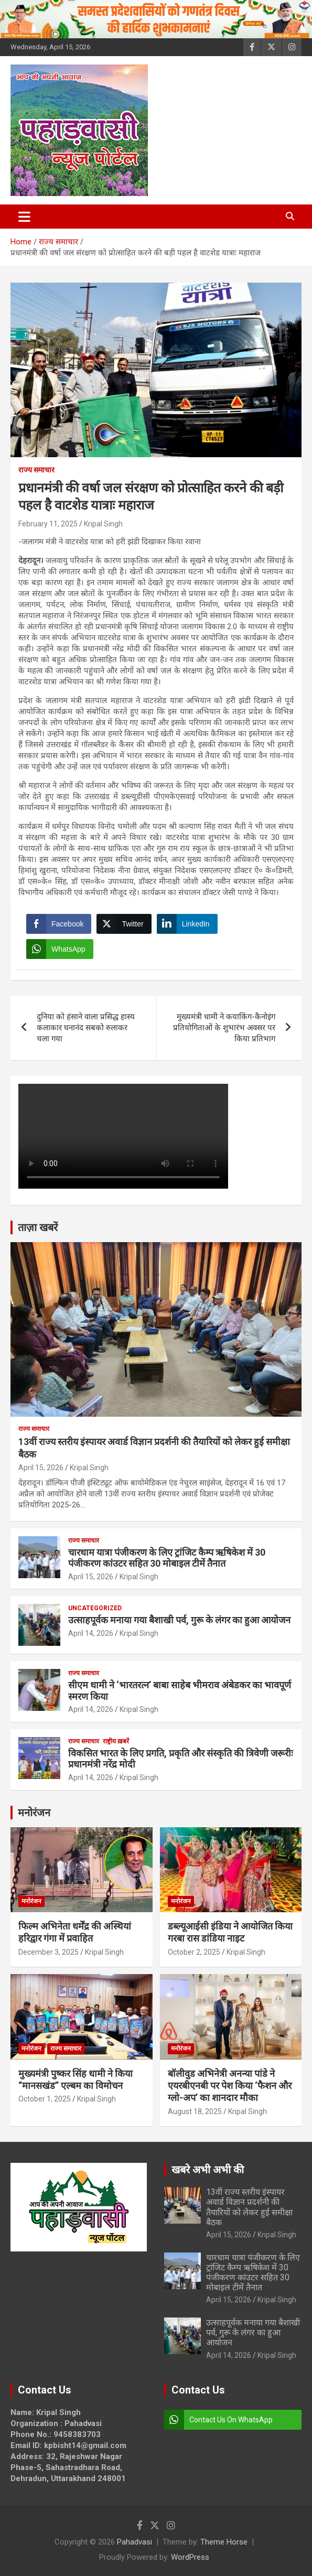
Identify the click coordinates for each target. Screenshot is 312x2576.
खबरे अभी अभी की (207, 2169)
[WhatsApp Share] (59, 949)
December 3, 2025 (48, 1952)
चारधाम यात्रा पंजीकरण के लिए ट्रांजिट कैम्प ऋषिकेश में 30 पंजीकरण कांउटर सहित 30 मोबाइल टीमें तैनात (166, 1558)
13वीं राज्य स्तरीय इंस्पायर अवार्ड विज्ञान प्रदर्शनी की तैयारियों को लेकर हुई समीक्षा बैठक (249, 2207)
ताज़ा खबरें (38, 1227)
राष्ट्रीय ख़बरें (116, 1741)
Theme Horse (224, 2542)
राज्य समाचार (36, 470)
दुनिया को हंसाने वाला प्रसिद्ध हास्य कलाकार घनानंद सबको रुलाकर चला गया (86, 1027)
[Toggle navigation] (24, 216)
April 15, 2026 (40, 1467)
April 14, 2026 (90, 1633)
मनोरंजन (34, 1812)
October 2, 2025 (194, 1952)
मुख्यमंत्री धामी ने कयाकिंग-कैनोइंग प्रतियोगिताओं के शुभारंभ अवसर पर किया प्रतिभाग (224, 1027)
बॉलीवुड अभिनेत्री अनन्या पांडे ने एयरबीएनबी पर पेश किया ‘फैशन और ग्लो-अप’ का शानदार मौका (230, 2086)
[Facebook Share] (58, 924)
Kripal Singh (103, 524)
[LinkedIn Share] (187, 924)
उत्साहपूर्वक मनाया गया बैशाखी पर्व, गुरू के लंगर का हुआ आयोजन (179, 1619)
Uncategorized (95, 1608)
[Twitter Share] (123, 924)
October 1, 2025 (44, 2099)
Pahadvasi (134, 2542)
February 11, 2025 (48, 524)
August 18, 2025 (195, 2111)
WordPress (190, 2557)
